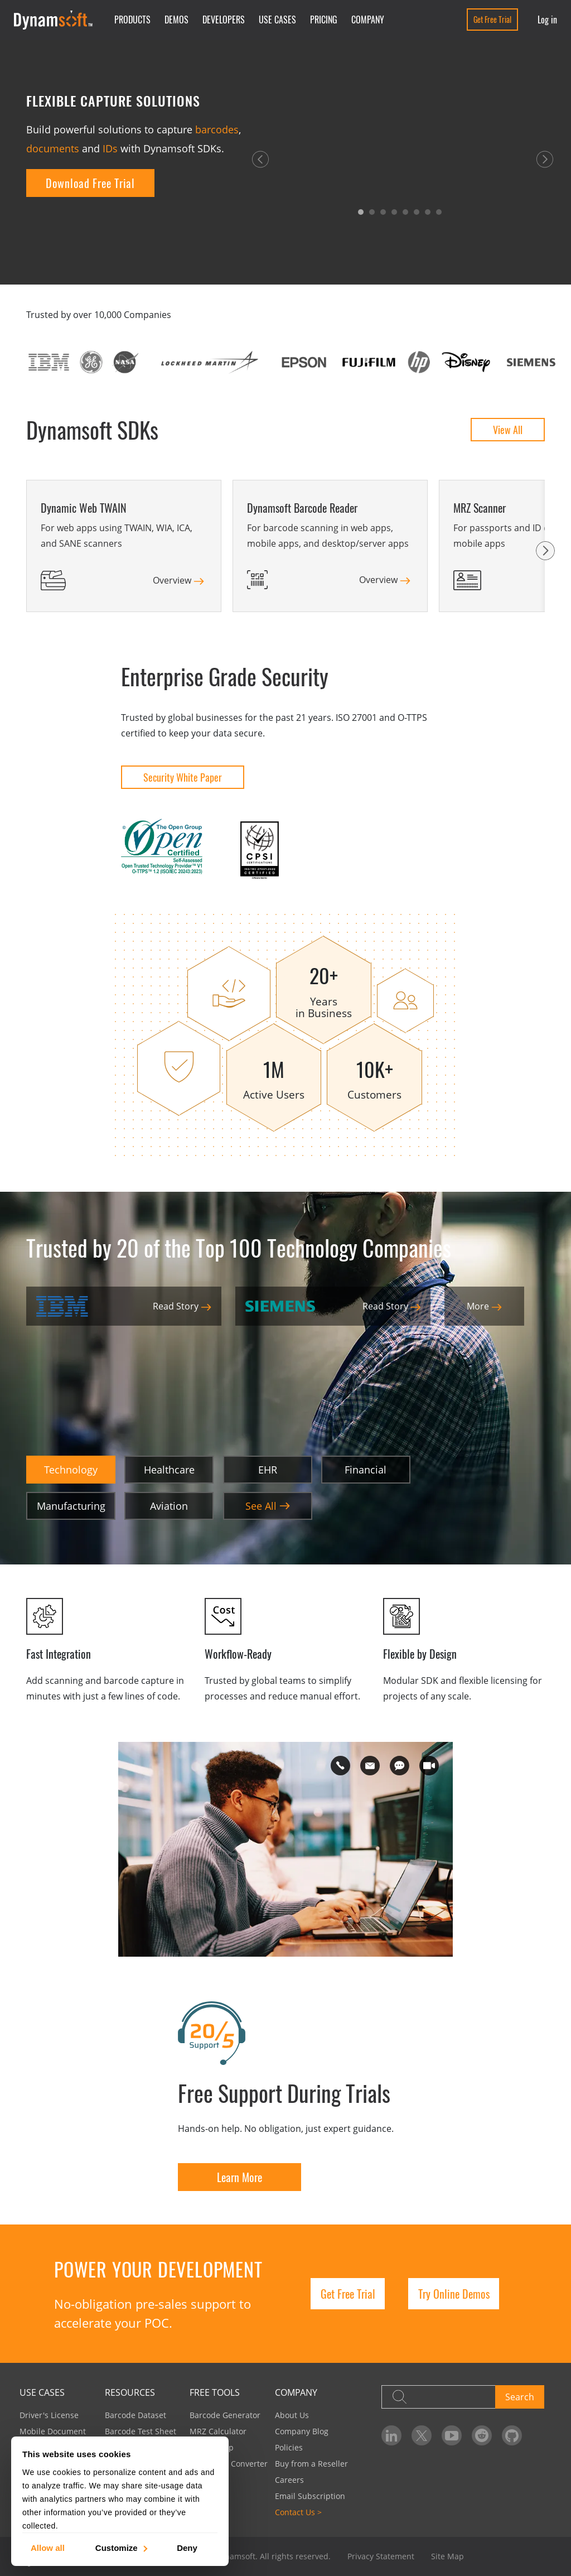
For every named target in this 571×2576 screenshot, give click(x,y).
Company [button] (367, 19)
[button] (260, 158)
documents (52, 148)
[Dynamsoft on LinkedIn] (391, 2435)
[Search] (438, 2397)
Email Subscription (310, 2496)
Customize (120, 2547)
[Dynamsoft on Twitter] (422, 2435)
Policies (289, 2447)
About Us (292, 2415)
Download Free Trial (90, 183)
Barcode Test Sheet (140, 2431)
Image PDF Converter (229, 2463)
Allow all (48, 2547)
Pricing (323, 19)
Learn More (239, 2177)
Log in (547, 19)
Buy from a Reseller (311, 2463)
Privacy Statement (380, 2556)
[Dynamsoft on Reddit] (482, 2435)
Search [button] (519, 2397)
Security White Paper (182, 777)
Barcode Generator (225, 2415)
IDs (110, 148)
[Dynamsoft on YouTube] (452, 2435)
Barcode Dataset (135, 2415)
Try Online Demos (454, 2293)
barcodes (217, 129)
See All (267, 1506)
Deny (187, 2547)
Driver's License (49, 2415)
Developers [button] (223, 19)
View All (507, 429)
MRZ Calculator (218, 2431)
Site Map (447, 2556)
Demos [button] (176, 19)
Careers (289, 2479)
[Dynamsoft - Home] (54, 20)
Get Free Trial (492, 19)
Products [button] (132, 19)
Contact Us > (298, 2512)
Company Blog (301, 2431)
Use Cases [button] (277, 19)
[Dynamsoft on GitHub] (512, 2435)
